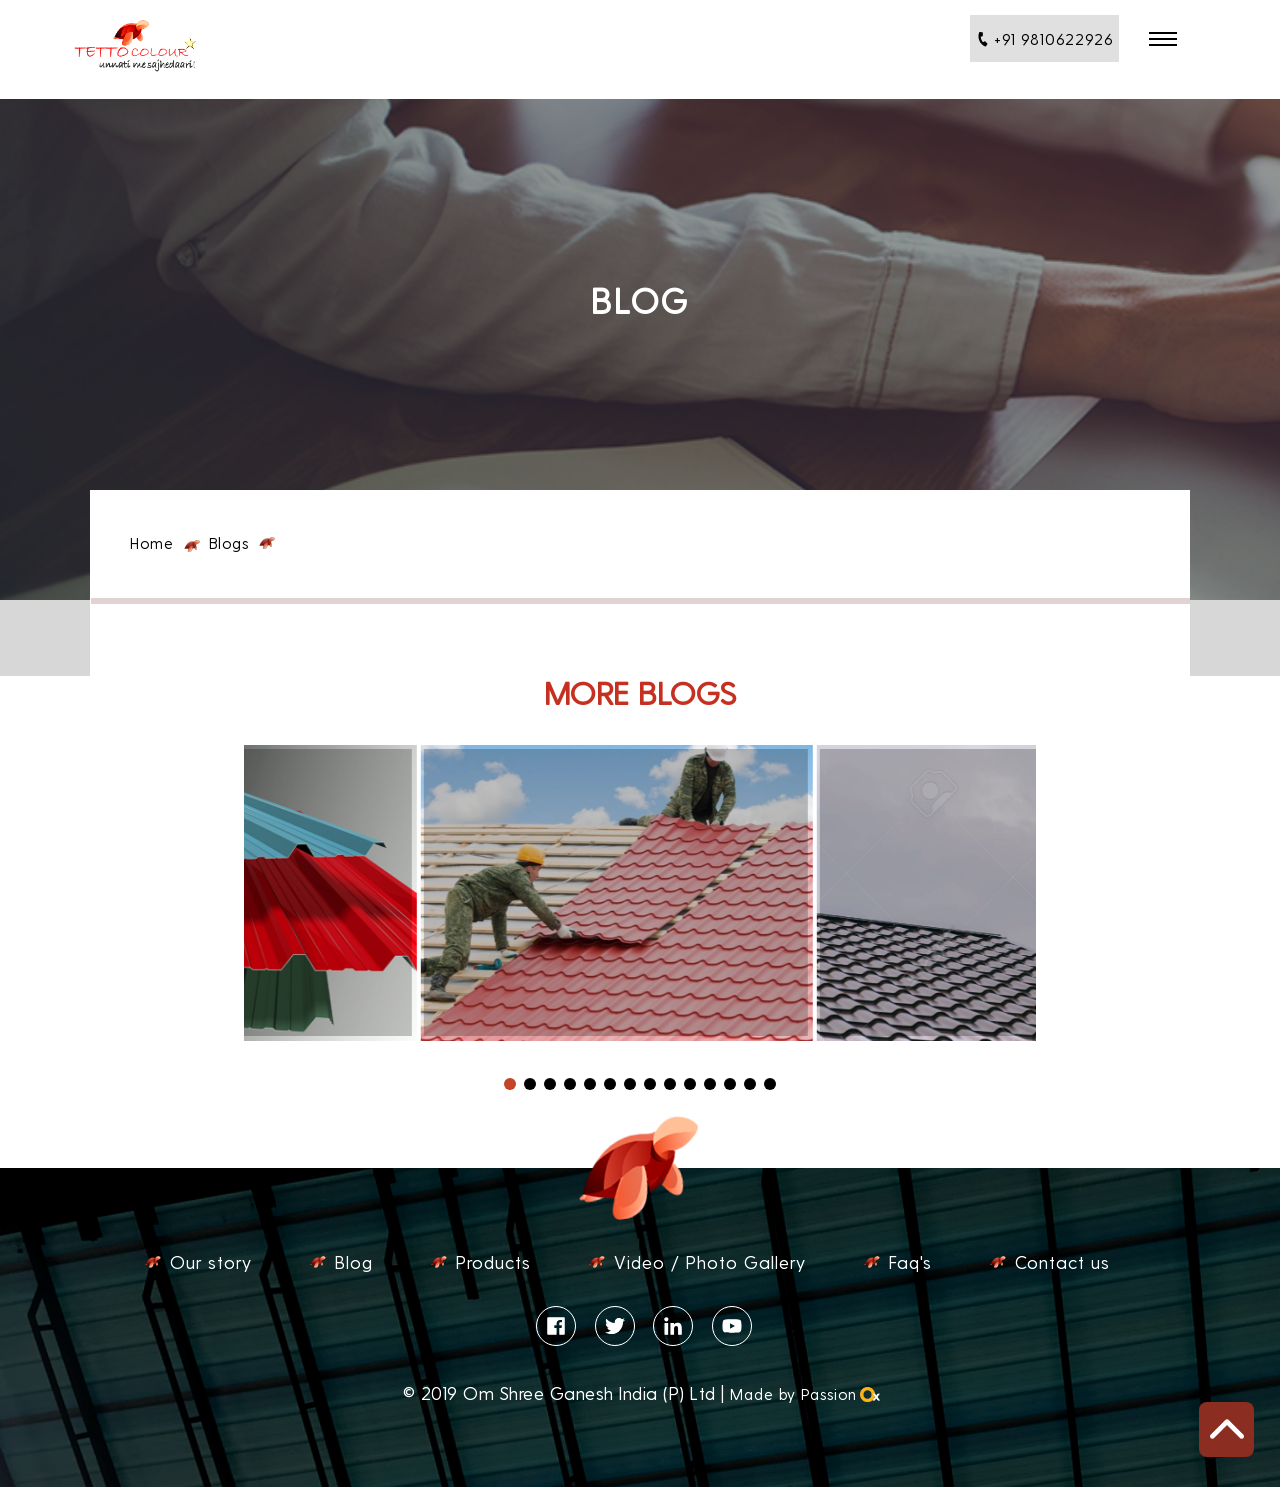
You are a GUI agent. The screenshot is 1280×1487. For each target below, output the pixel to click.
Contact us (1062, 1261)
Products (493, 1261)
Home (152, 542)
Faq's (910, 1261)
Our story (211, 1261)
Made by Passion (803, 1393)
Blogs (229, 542)
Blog (354, 1261)
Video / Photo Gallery (710, 1261)
